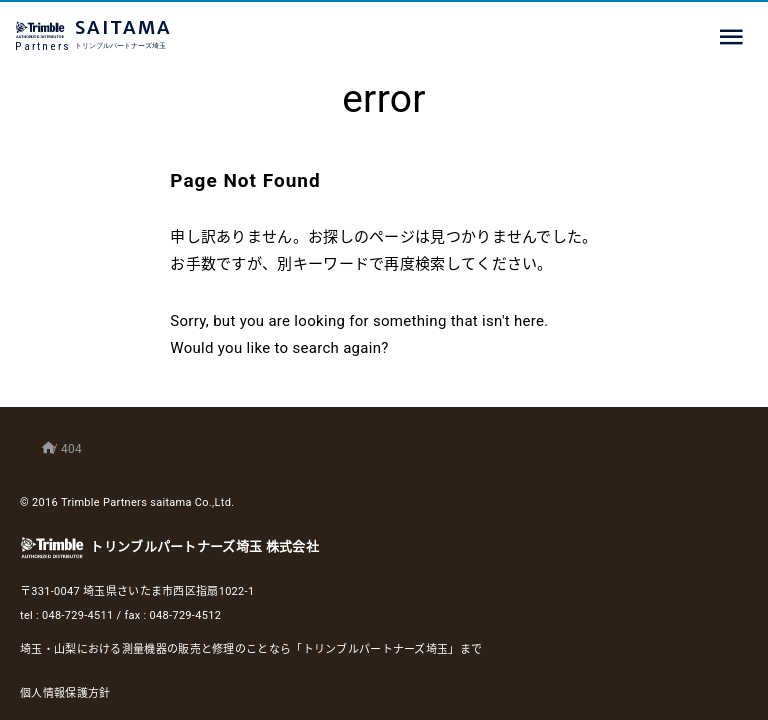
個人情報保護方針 (65, 693)
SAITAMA (165, 35)
